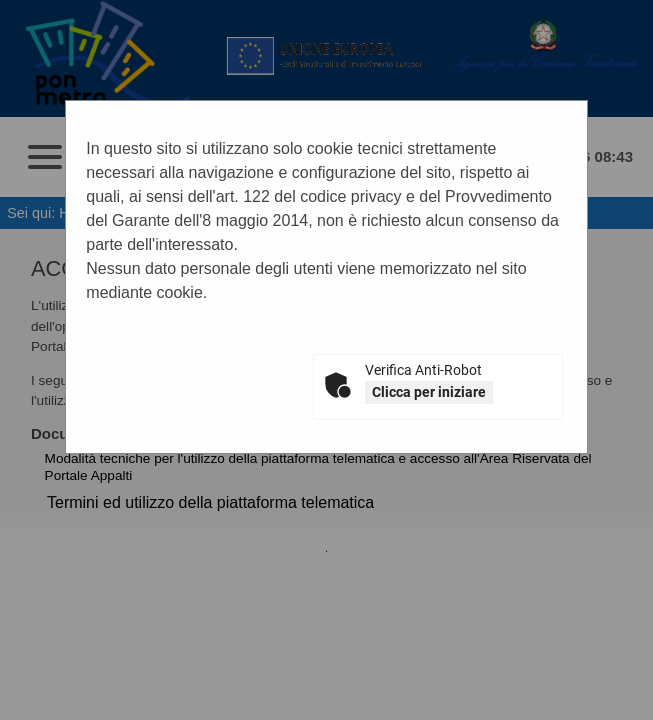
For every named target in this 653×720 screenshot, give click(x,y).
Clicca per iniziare (429, 392)
